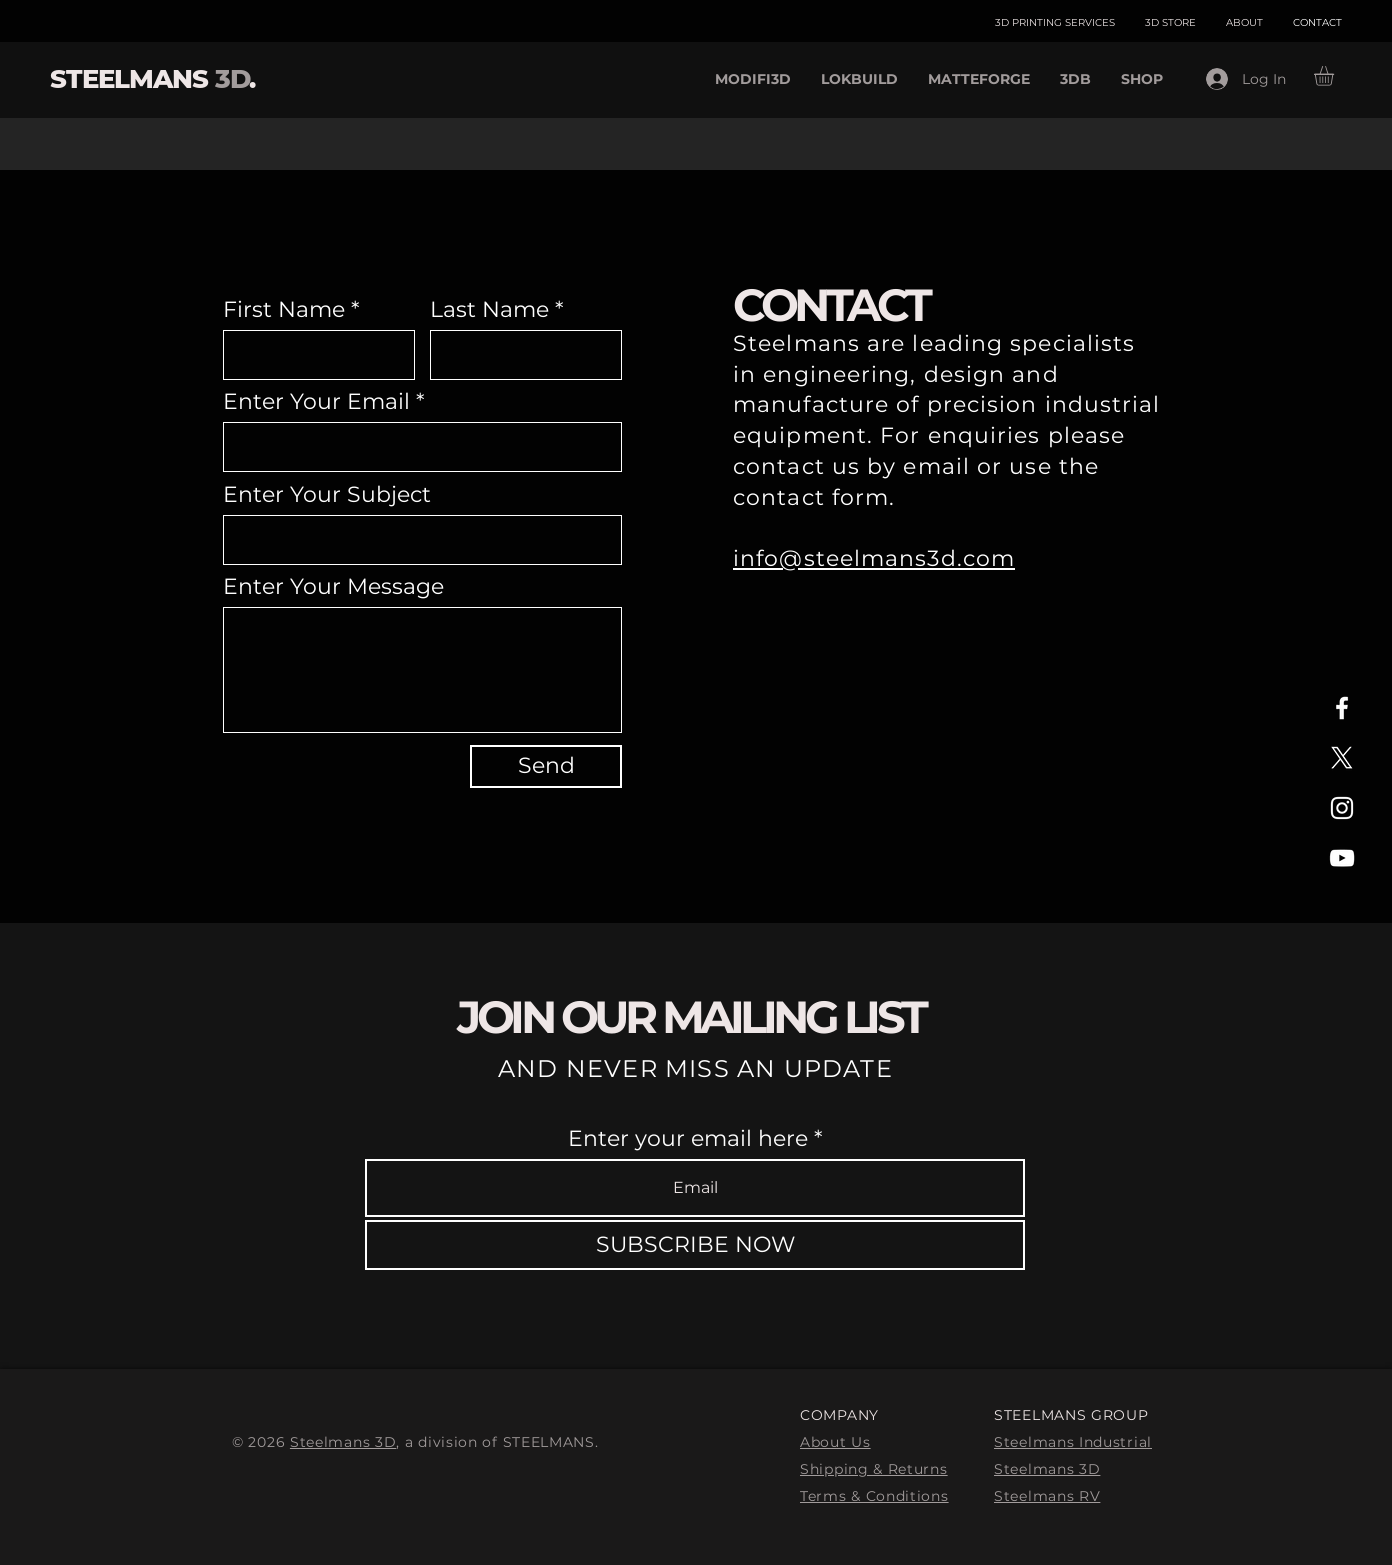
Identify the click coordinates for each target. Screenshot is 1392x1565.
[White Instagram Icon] (1342, 808)
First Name (284, 310)
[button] (1335, 76)
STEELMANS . (152, 79)
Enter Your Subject (327, 495)
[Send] (546, 766)
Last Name (489, 310)
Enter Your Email (316, 402)
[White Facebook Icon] (1342, 708)
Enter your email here (688, 1139)
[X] (1342, 758)
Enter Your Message (333, 587)
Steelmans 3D (343, 1442)
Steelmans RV (1047, 1496)
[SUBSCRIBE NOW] (695, 1245)
